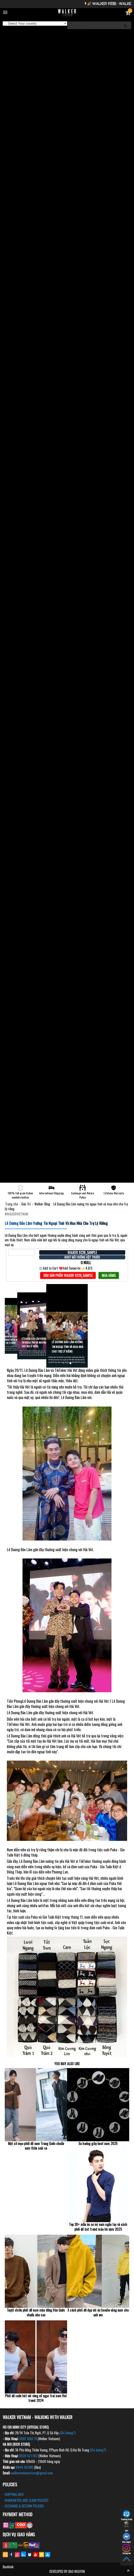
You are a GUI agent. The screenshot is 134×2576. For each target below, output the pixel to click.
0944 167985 (24, 2467)
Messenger (126, 2538)
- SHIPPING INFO (13, 2494)
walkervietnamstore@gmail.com (32, 2472)
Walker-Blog (42, 1203)
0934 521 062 (28, 2455)
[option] (67, 33)
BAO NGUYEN (76, 2571)
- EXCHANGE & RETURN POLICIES (23, 2505)
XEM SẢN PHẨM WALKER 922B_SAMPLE (68, 1275)
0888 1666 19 (28, 2438)
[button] (64, 1363)
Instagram (126, 2549)
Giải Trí (26, 1203)
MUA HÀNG (109, 1275)
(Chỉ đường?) (67, 2432)
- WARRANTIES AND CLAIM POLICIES (25, 2500)
